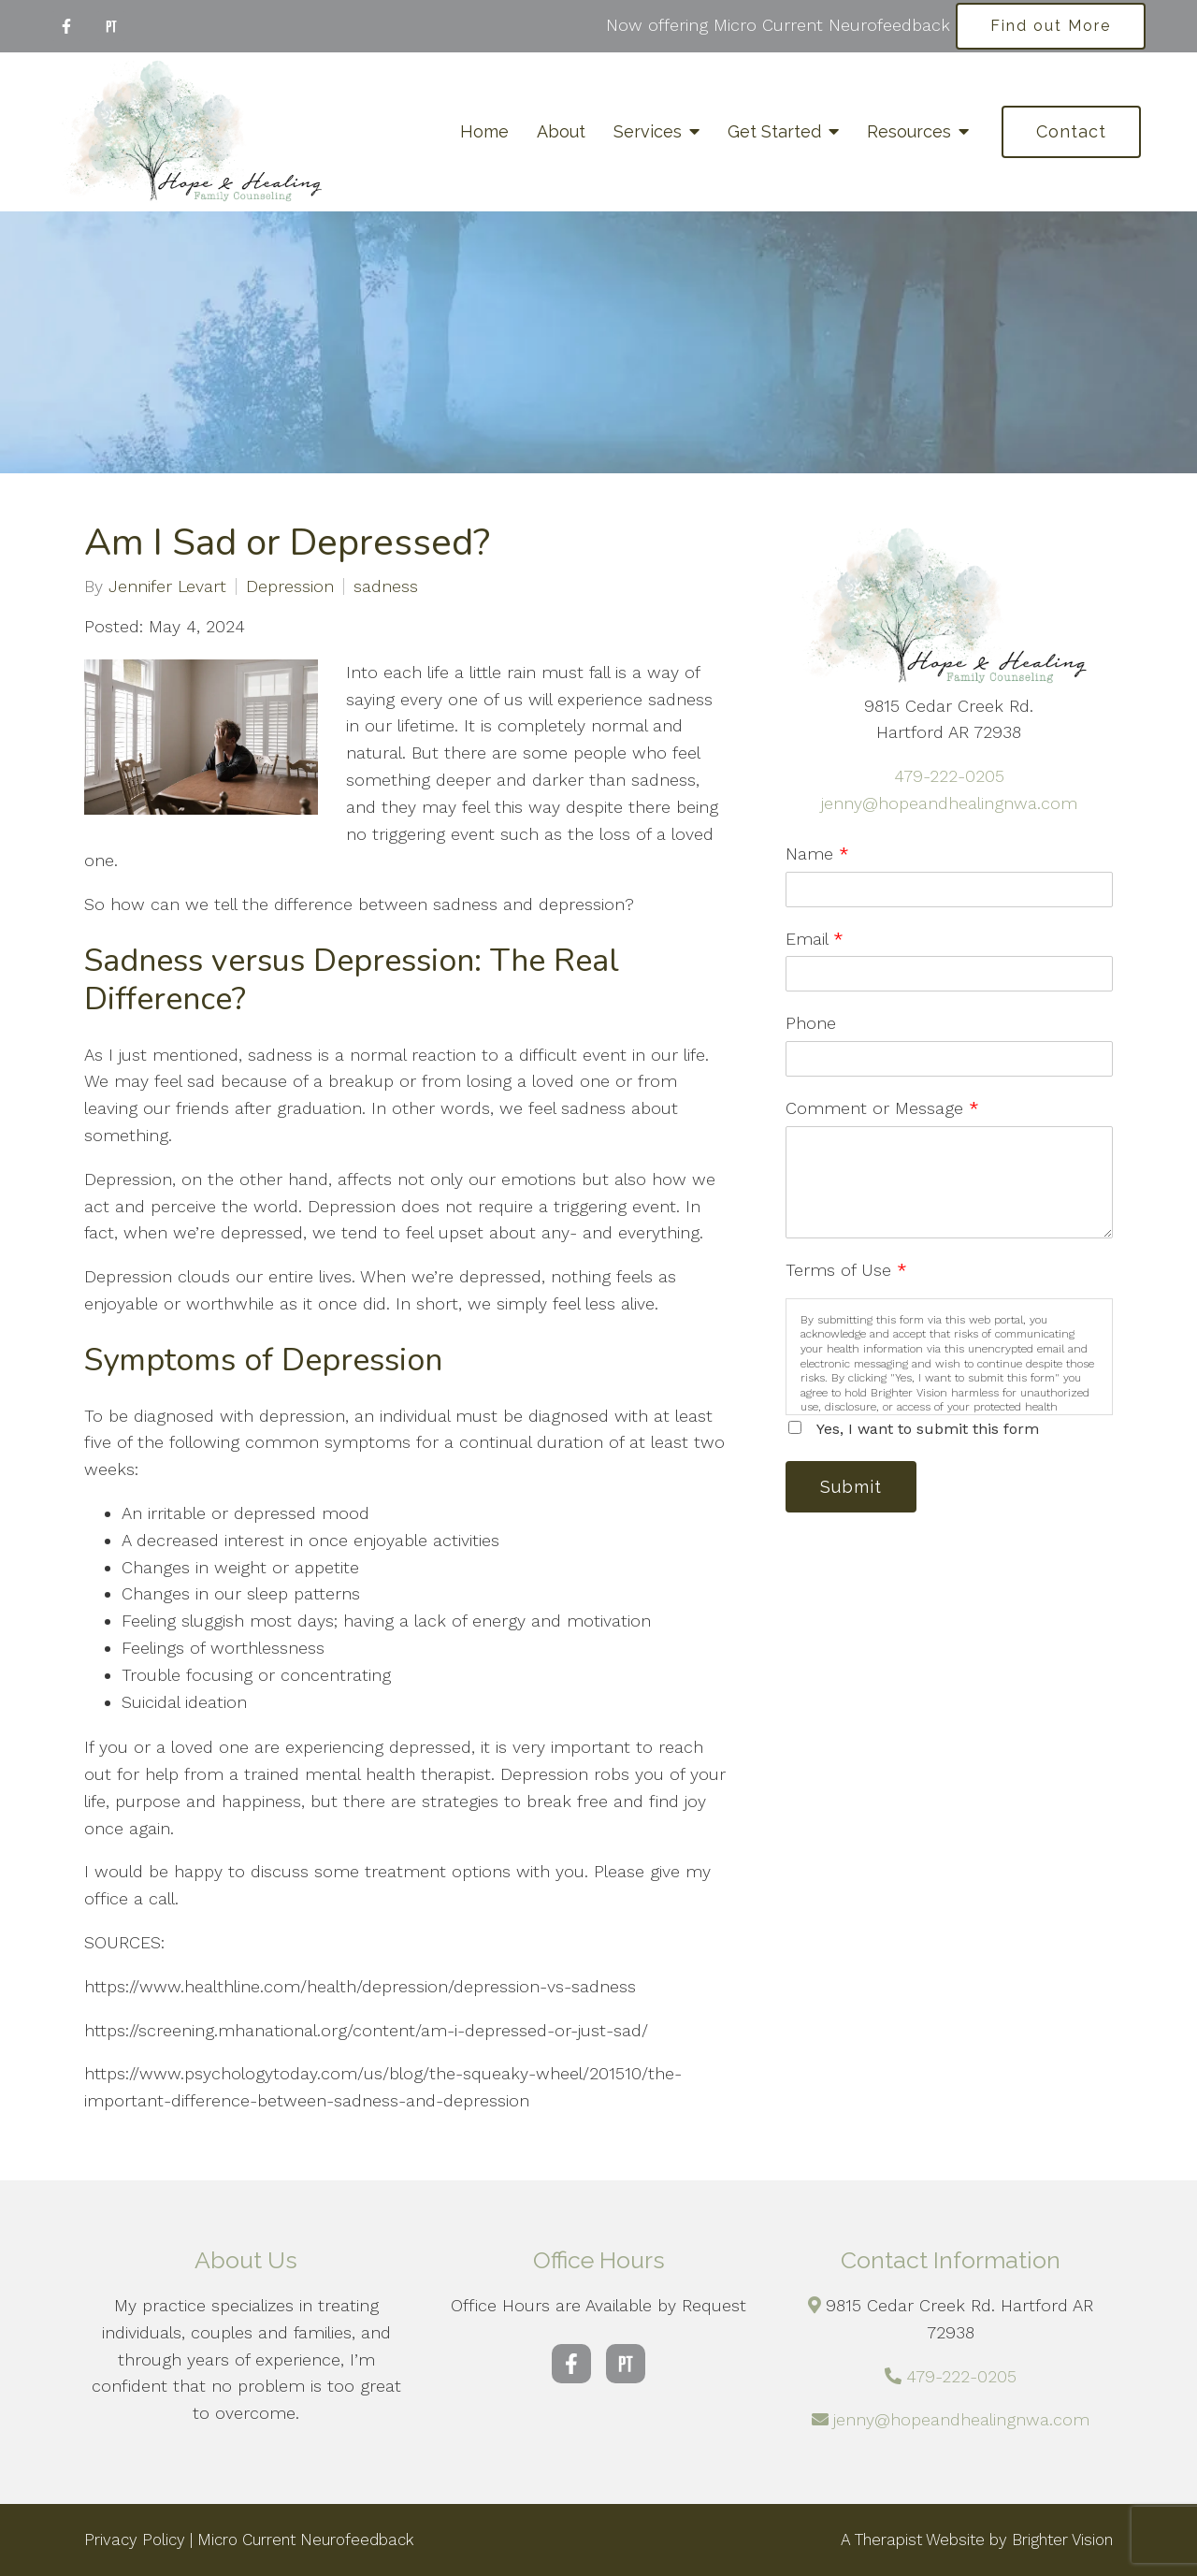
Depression (290, 586)
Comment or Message (882, 1108)
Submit (851, 1487)
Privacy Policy (134, 2539)
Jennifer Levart (167, 586)
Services (647, 131)
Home (484, 131)
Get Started (774, 131)
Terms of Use (846, 1270)
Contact (1071, 131)
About (561, 131)
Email (815, 938)
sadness (385, 586)
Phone (811, 1023)
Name (817, 853)
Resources (909, 131)
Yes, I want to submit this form (927, 1429)
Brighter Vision (1062, 2539)
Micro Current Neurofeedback (305, 2539)
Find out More (1050, 26)
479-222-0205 (949, 776)
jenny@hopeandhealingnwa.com (949, 803)
